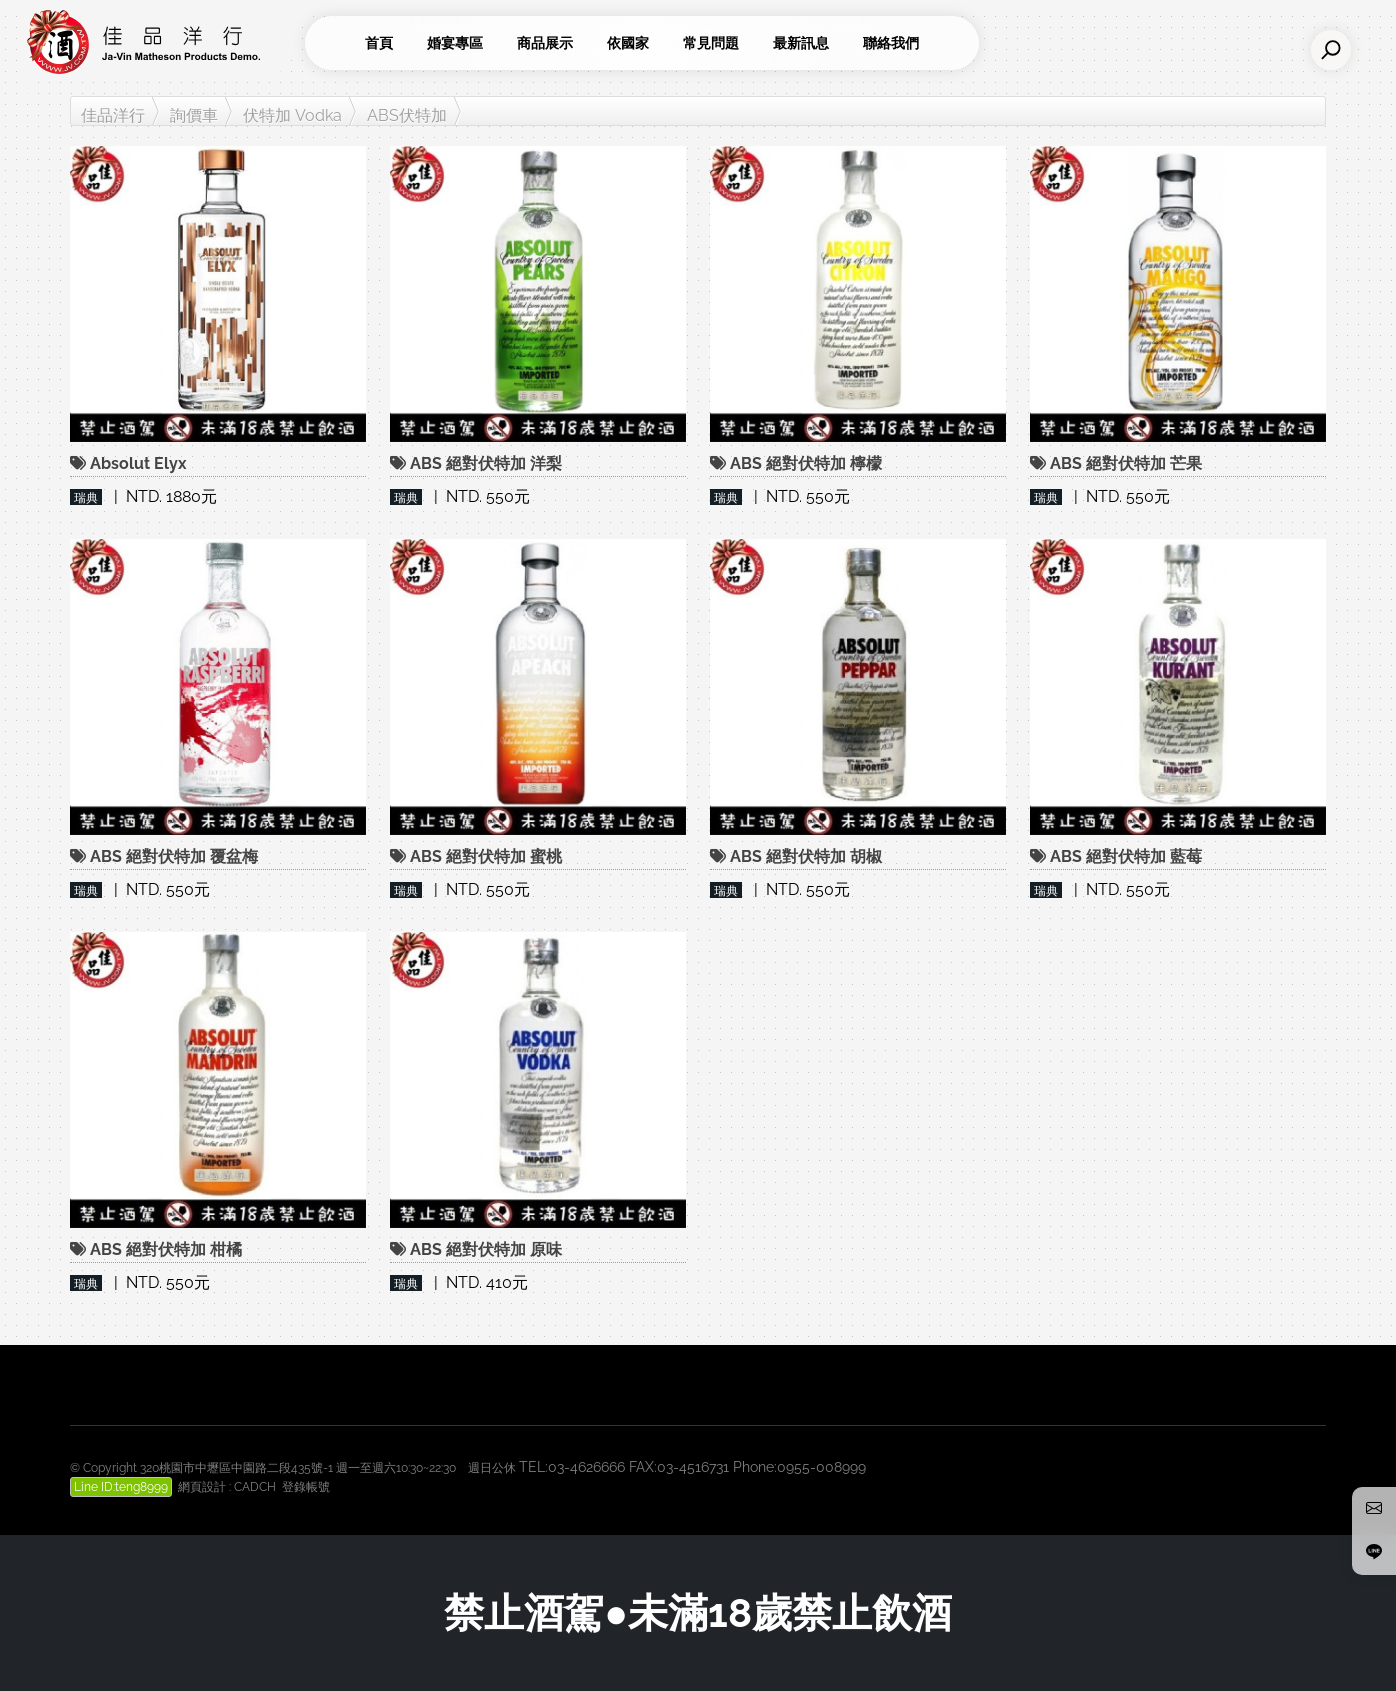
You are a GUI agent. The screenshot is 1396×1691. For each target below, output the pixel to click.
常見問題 (711, 43)
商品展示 (545, 43)
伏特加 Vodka (292, 115)
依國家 (628, 43)
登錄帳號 (306, 1487)
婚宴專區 (455, 43)
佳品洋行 (113, 115)
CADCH (255, 1487)
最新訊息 (801, 43)
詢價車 (194, 115)
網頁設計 (202, 1487)
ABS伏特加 (407, 115)
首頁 (379, 43)
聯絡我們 (891, 43)
